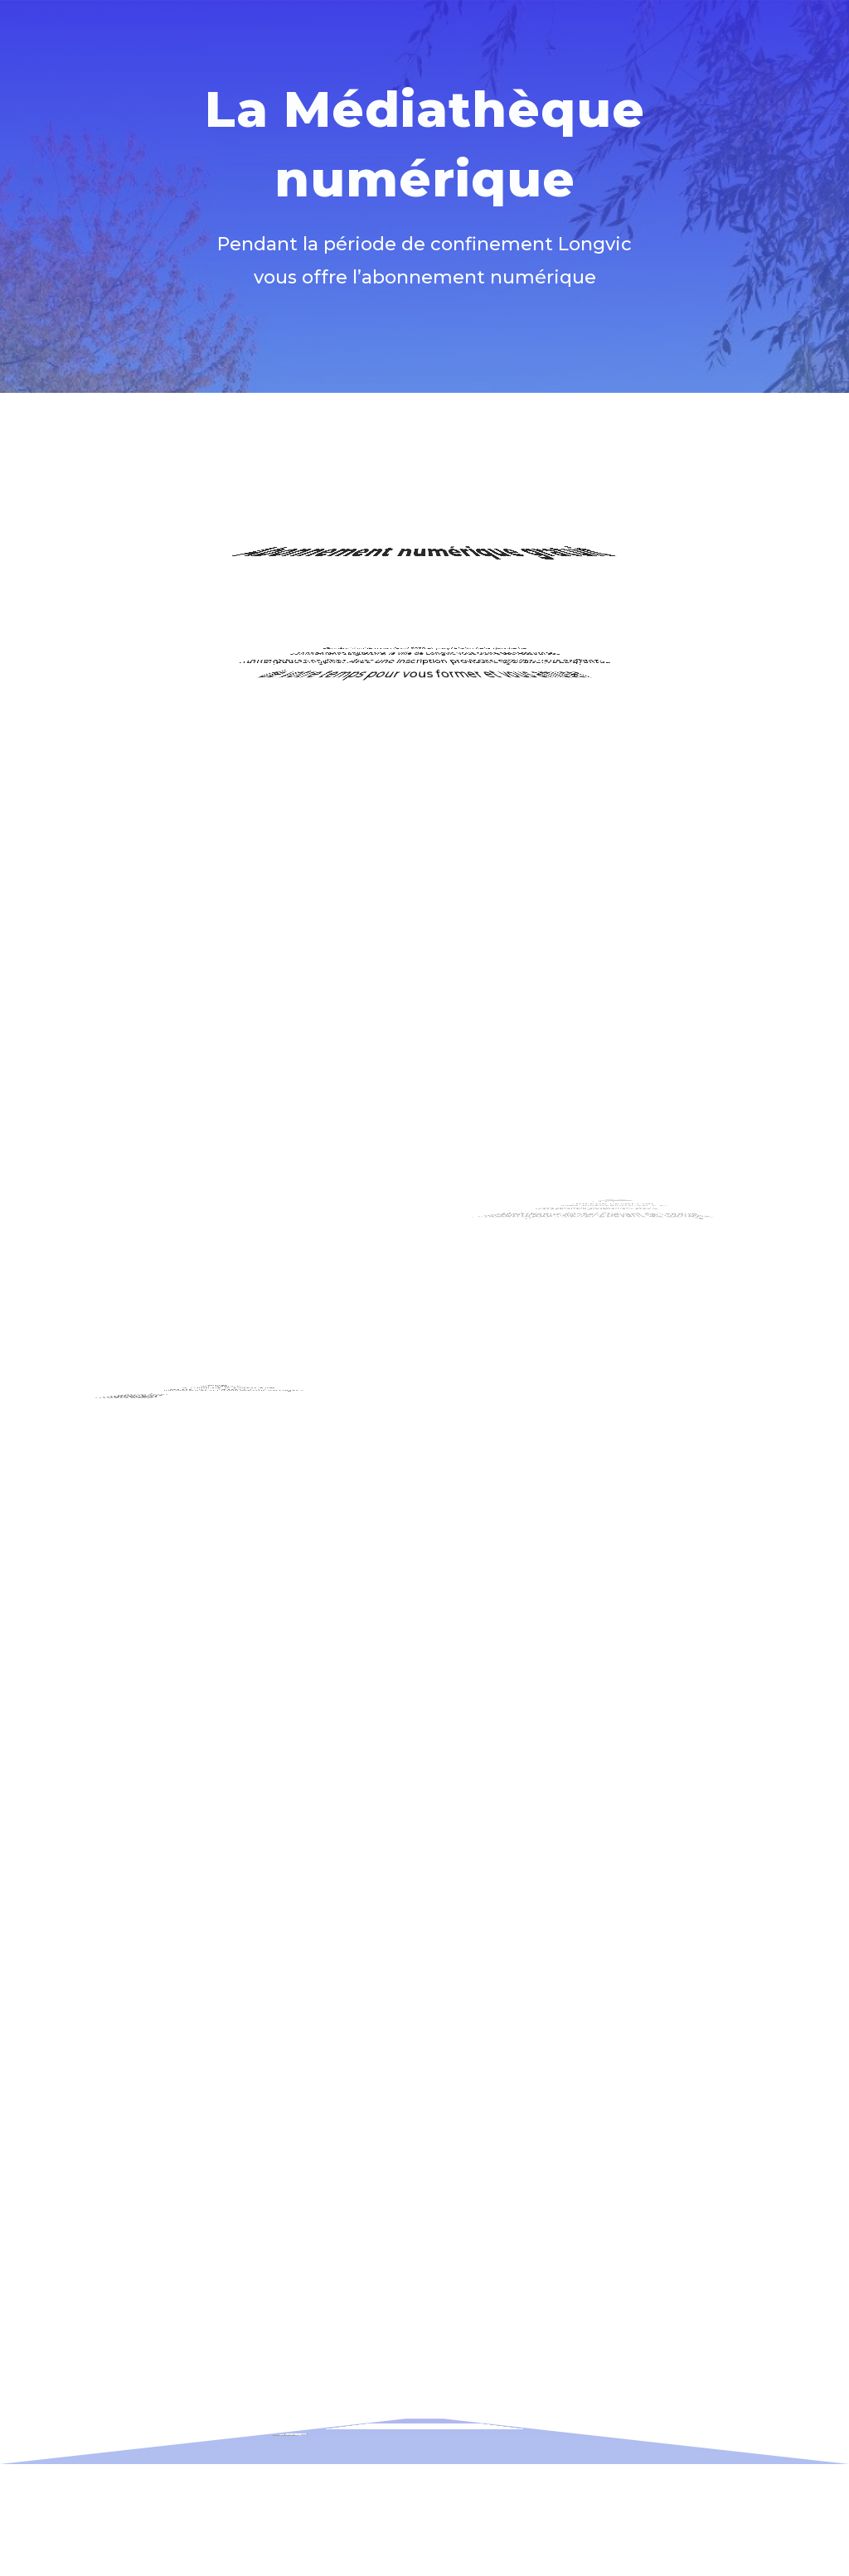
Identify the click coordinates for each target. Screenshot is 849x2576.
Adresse (345, 2391)
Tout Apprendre (579, 1159)
